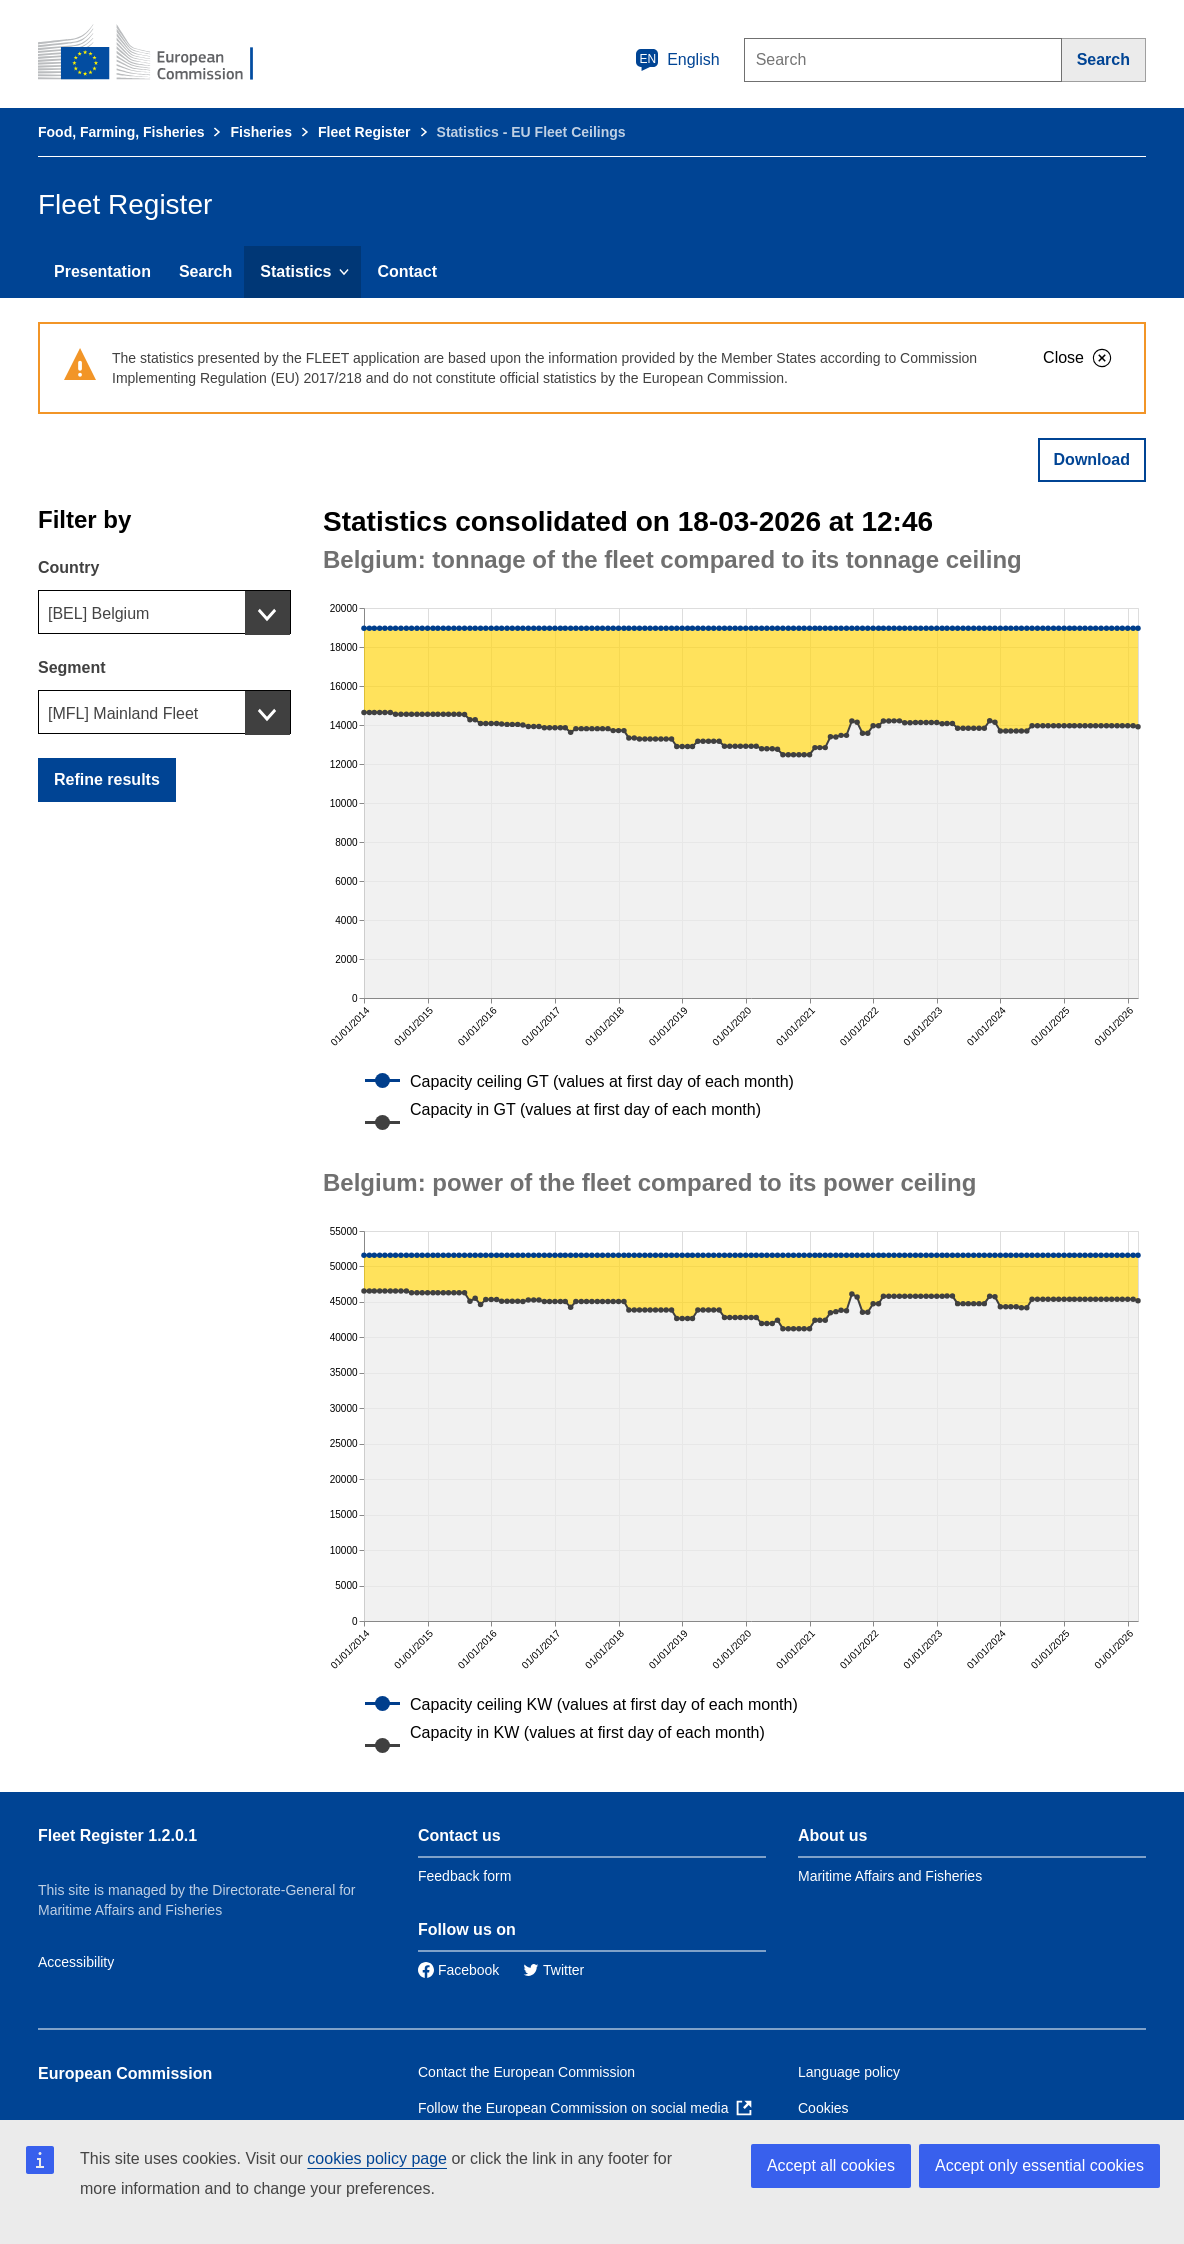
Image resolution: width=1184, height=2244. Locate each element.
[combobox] (164, 612)
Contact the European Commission (526, 2072)
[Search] (1104, 60)
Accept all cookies (831, 2165)
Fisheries (260, 132)
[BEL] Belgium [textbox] (98, 613)
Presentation (102, 271)
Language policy (849, 2072)
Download (1092, 459)
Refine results (107, 779)
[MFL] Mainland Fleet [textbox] (123, 713)
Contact (407, 271)
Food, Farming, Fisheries (121, 132)
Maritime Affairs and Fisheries (890, 1876)
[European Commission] (159, 54)
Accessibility (76, 1962)
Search (205, 271)
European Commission (125, 2073)
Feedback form (464, 1876)
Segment (72, 667)
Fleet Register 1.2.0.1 (117, 1835)
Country (68, 567)
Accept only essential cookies (1039, 2165)
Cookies (823, 2108)
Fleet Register (364, 132)
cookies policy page (377, 2158)
